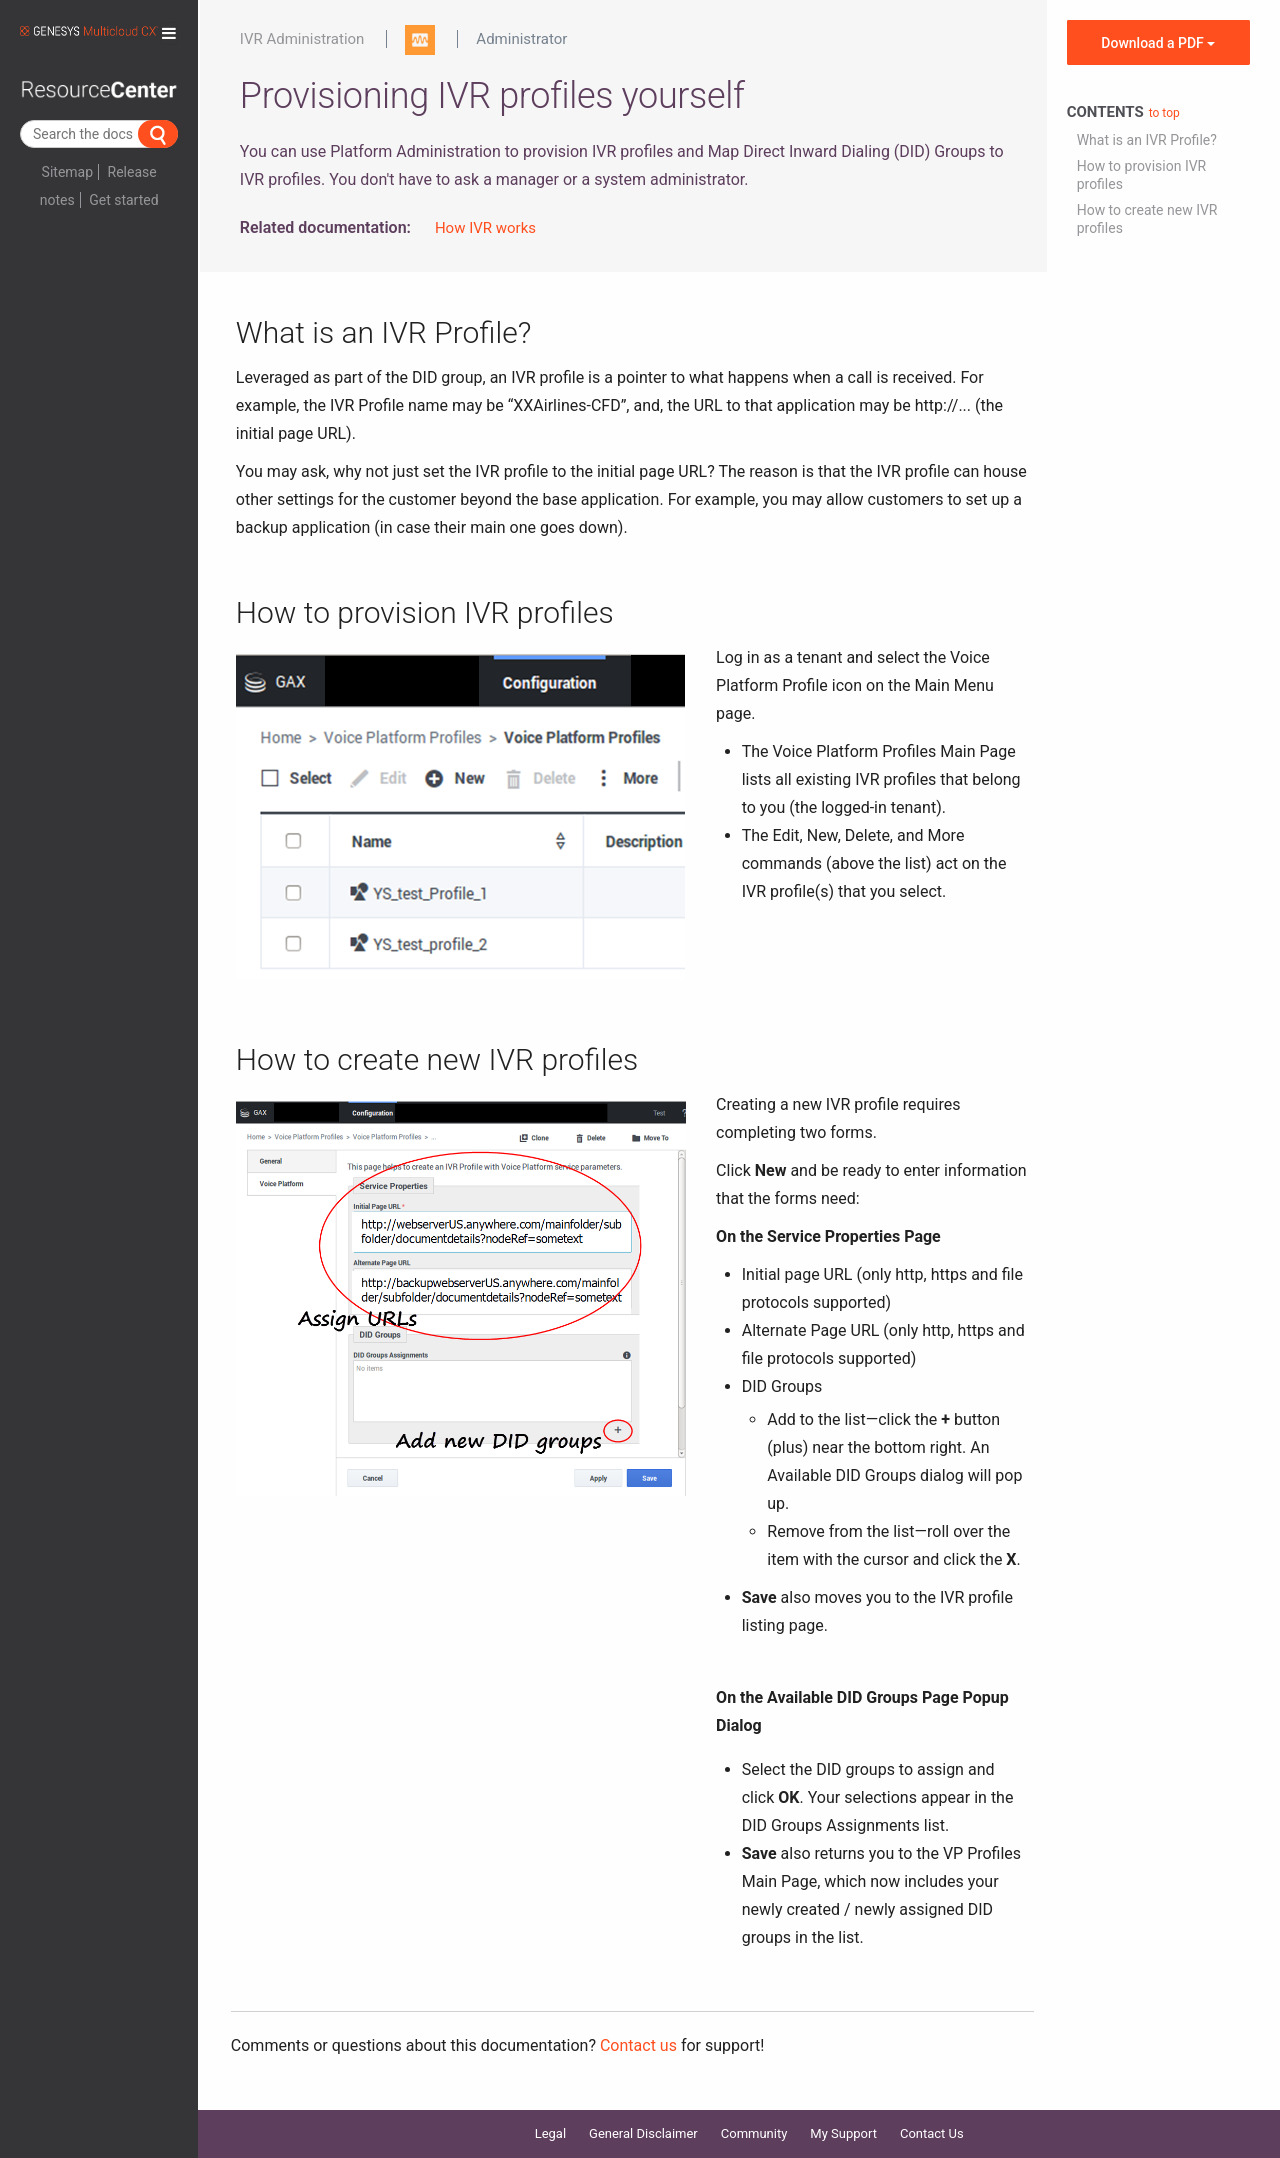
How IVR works (485, 228)
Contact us (638, 2045)
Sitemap (67, 172)
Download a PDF (1158, 43)
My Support (843, 2133)
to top (1164, 113)
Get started (123, 200)
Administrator (521, 39)
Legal (550, 2133)
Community (754, 2133)
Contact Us (932, 2133)
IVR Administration (302, 39)
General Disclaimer (643, 2133)
